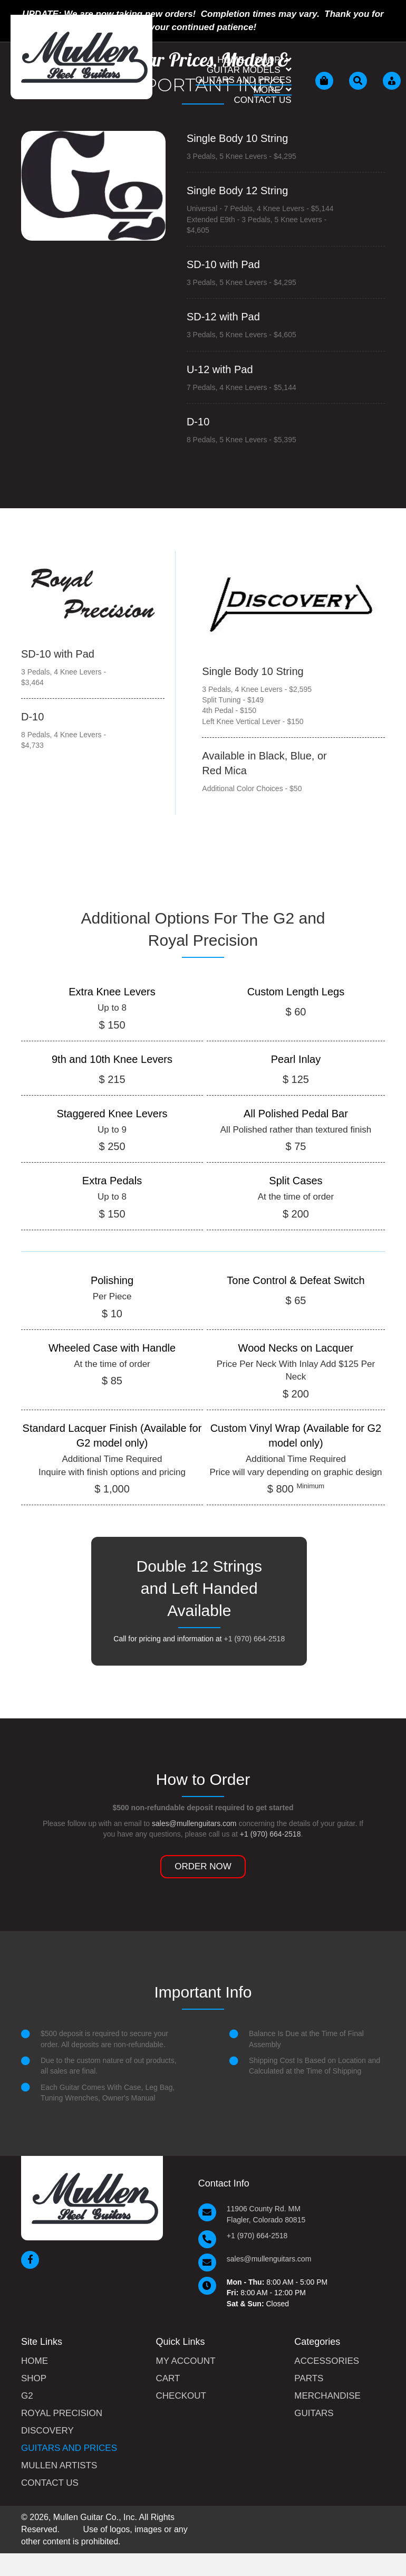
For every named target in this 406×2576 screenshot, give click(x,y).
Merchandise (327, 2396)
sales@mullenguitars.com (194, 1823)
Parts (308, 2378)
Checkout (181, 2396)
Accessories (326, 2361)
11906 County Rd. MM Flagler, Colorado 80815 (266, 2213)
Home (34, 2361)
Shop (33, 2378)
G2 (27, 2396)
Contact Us (50, 2483)
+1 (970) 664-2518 (254, 1638)
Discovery (47, 2431)
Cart (168, 2378)
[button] (203, 1866)
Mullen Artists (59, 2465)
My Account (186, 2361)
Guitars (313, 2413)
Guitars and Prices (69, 2448)
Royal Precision (61, 2413)
